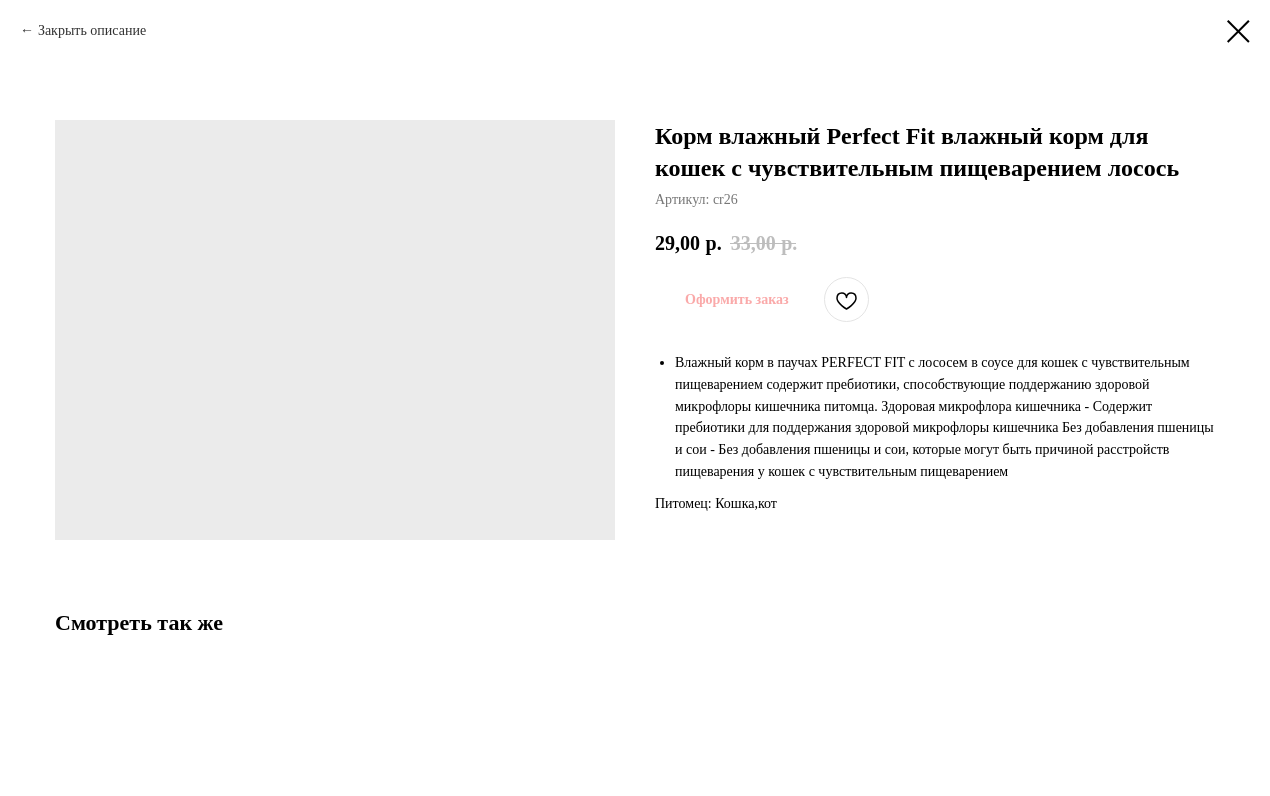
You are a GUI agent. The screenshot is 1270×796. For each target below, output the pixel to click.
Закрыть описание (92, 30)
